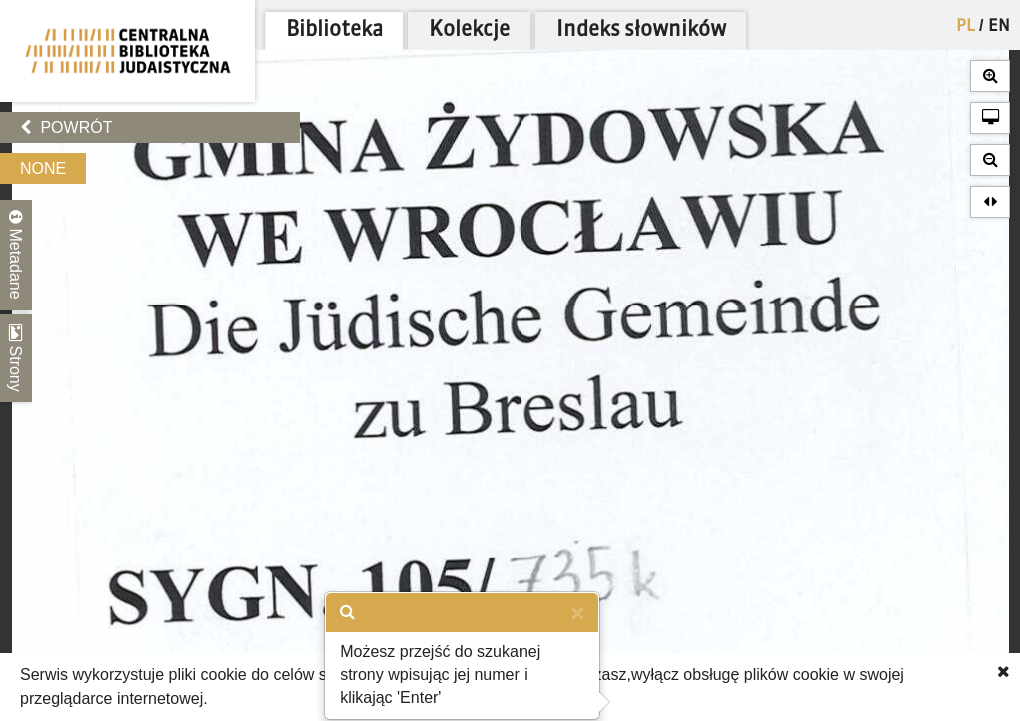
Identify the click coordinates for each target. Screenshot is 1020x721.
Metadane (16, 255)
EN (999, 27)
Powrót (66, 127)
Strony (16, 358)
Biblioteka (334, 30)
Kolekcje (469, 30)
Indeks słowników (641, 30)
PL (965, 27)
